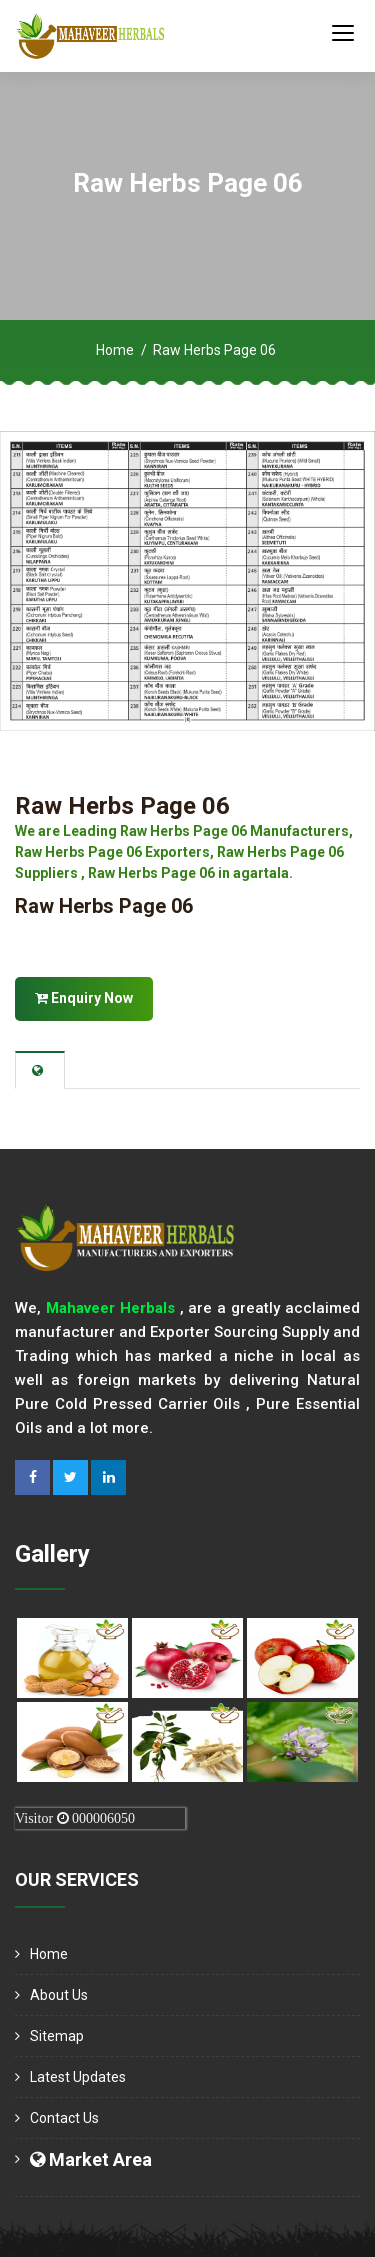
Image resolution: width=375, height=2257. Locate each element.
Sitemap (57, 2036)
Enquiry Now (84, 998)
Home (115, 350)
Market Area (91, 2159)
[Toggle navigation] (343, 32)
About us (59, 1995)
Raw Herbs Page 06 (122, 806)
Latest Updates (78, 2077)
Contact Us (64, 2118)
